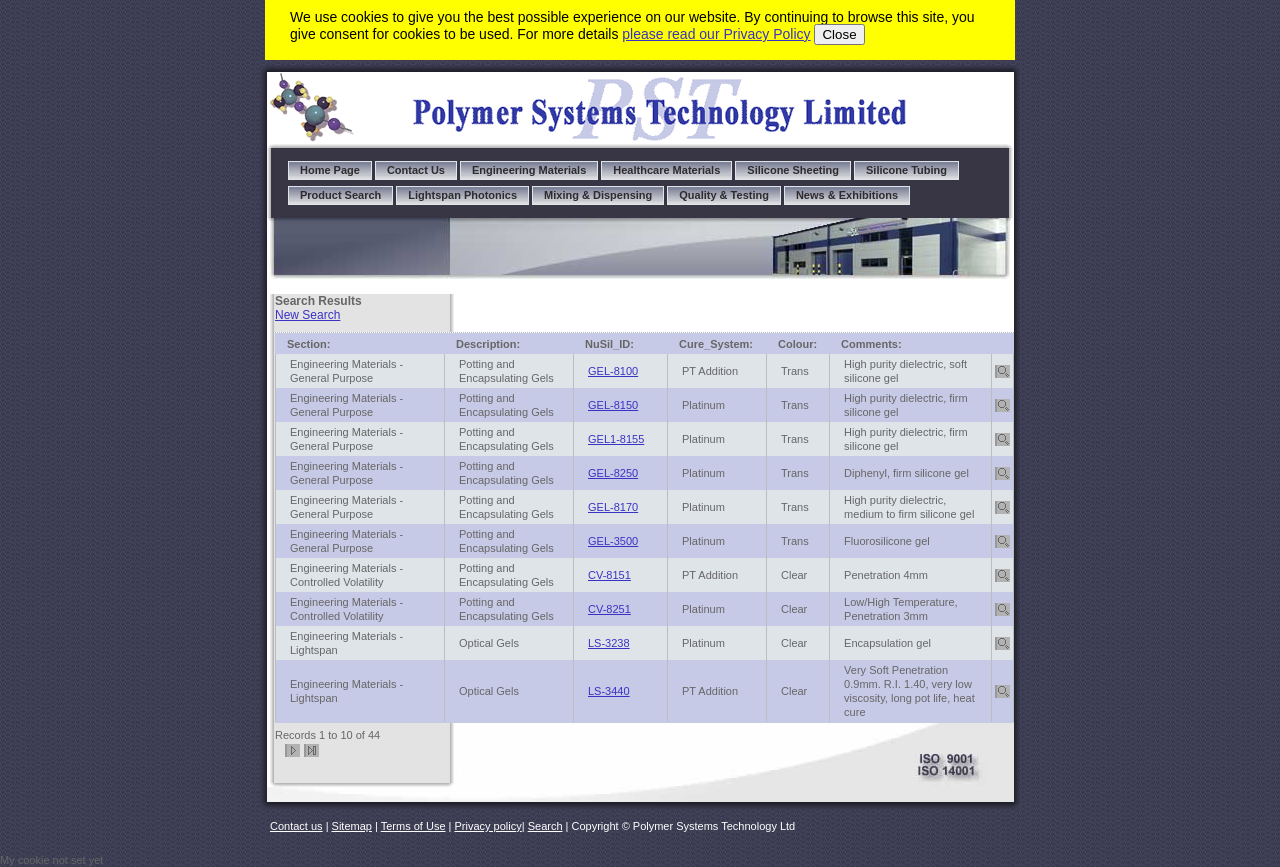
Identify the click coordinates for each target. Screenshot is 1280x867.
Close (839, 34)
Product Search (340, 195)
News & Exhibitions (847, 195)
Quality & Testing (724, 195)
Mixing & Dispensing (598, 195)
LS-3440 (609, 691)
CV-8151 (609, 575)
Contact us (296, 826)
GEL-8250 (613, 473)
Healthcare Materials (666, 170)
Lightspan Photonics (462, 195)
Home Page (330, 170)
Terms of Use (413, 826)
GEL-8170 (613, 507)
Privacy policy (488, 826)
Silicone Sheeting (793, 170)
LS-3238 (609, 643)
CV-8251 (609, 609)
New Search (307, 315)
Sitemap (352, 826)
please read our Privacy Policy (716, 34)
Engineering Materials (529, 170)
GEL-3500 (613, 541)
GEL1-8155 (616, 439)
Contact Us (416, 170)
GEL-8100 (613, 371)
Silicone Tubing (906, 170)
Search (545, 826)
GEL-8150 (613, 405)
